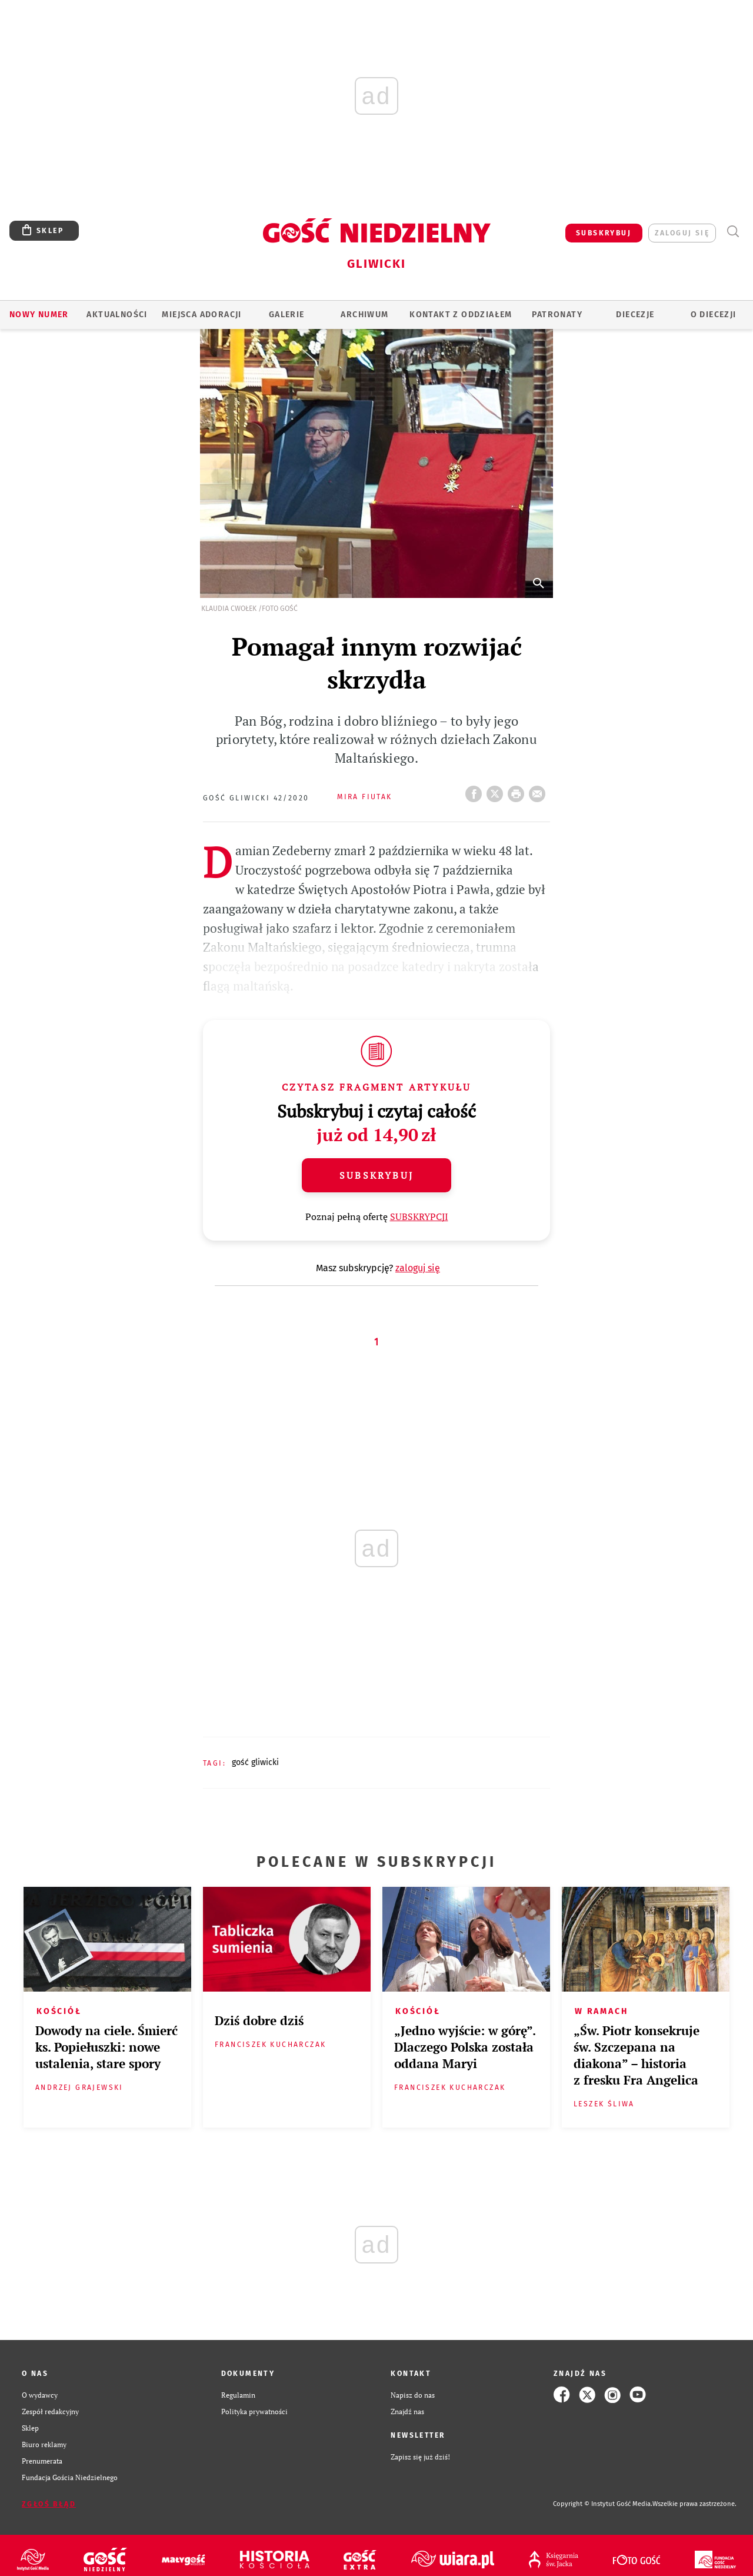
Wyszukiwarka (733, 231)
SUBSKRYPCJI (419, 1216)
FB (476, 790)
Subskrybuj (376, 1175)
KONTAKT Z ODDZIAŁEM (460, 315)
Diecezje (635, 315)
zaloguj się (682, 233)
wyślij (539, 790)
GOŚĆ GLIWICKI (255, 1762)
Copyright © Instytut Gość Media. (602, 2504)
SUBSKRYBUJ (603, 233)
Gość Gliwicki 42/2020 (256, 798)
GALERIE (287, 315)
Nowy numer (39, 315)
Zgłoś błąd (49, 2504)
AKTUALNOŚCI (116, 315)
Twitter (497, 790)
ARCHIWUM (364, 315)
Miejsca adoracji (201, 315)
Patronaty (557, 315)
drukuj (518, 790)
